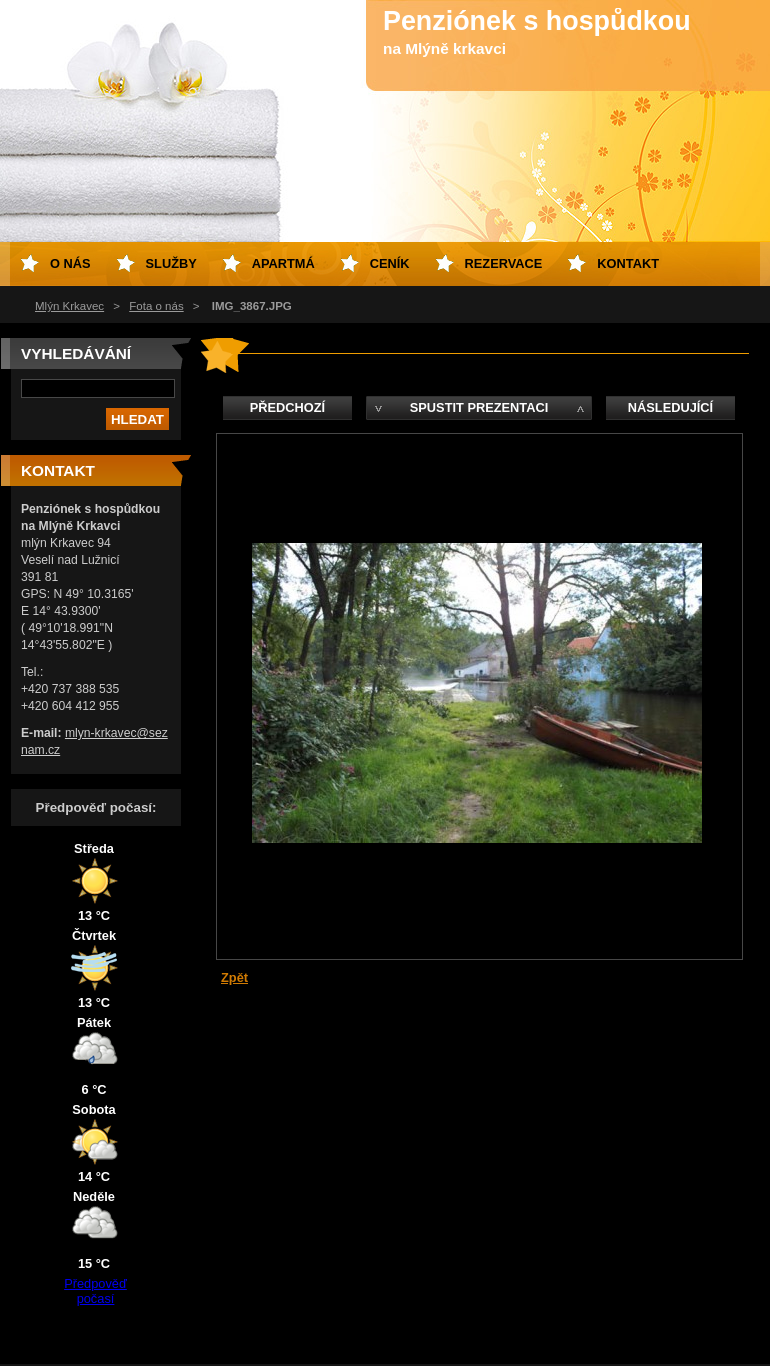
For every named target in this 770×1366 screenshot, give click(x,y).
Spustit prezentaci (479, 407)
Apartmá (283, 263)
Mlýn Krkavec (69, 306)
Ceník (390, 263)
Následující (670, 407)
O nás (70, 263)
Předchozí (287, 407)
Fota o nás (156, 306)
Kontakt (628, 263)
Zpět (234, 977)
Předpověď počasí (95, 1291)
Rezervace (504, 263)
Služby (171, 263)
